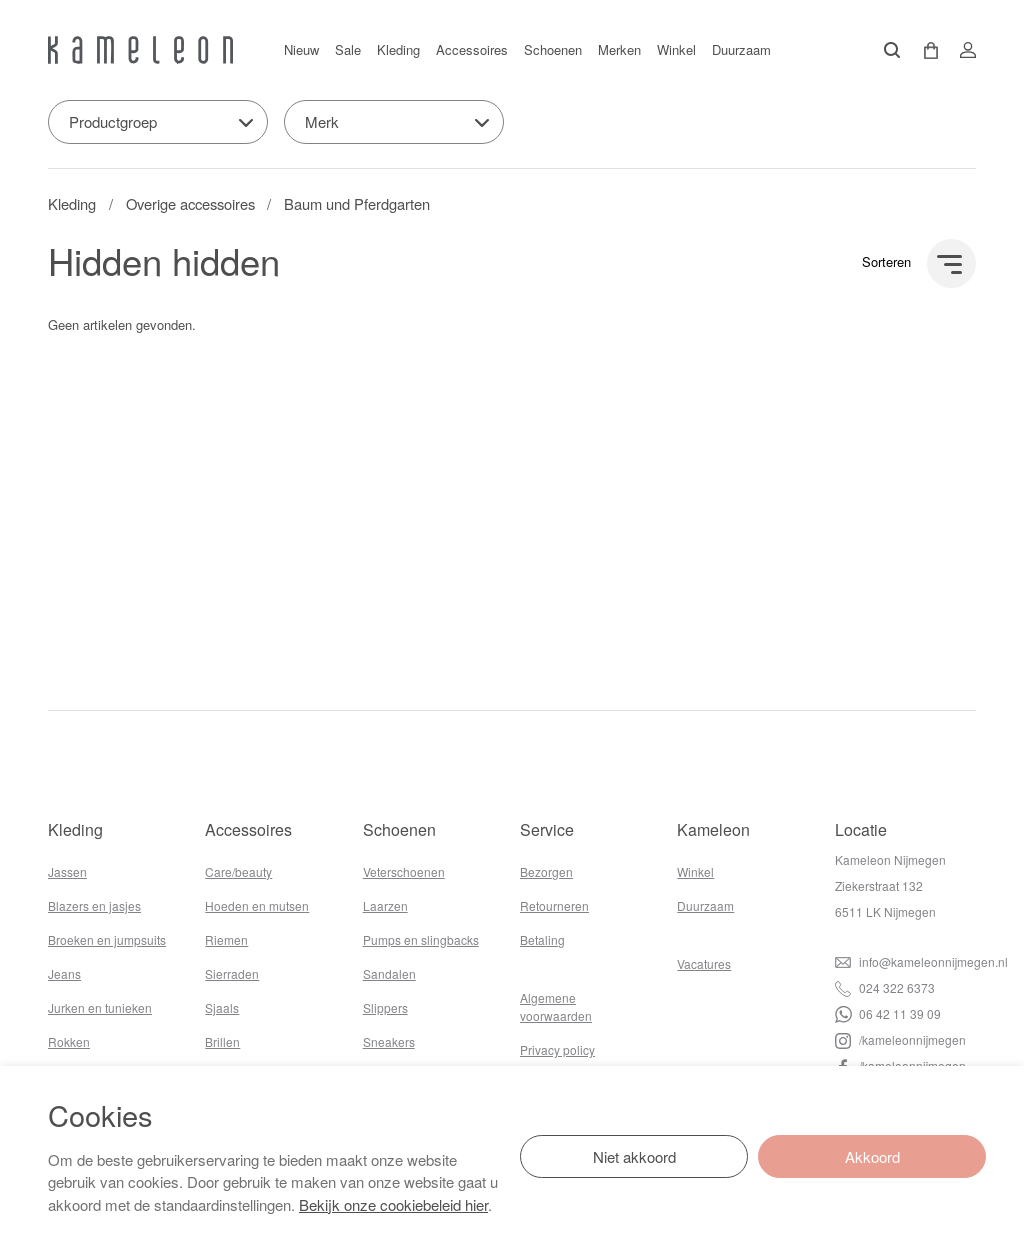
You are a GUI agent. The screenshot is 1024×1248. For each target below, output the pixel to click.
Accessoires (472, 49)
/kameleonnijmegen (900, 1039)
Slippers (385, 1007)
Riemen (226, 939)
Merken (619, 49)
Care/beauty (238, 871)
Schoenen (553, 49)
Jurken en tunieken (100, 1007)
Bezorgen (546, 871)
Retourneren (554, 905)
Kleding (398, 49)
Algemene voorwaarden (556, 1006)
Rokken (69, 1041)
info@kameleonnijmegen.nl (921, 961)
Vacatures (704, 963)
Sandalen (389, 973)
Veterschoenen (404, 871)
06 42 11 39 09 (888, 1013)
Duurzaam (741, 49)
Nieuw (301, 49)
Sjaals (222, 1007)
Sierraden (232, 973)
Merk (322, 121)
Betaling (542, 939)
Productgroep (113, 121)
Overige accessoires (190, 203)
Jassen (67, 871)
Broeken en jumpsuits (107, 939)
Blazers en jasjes (94, 905)
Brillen (222, 1041)
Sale (348, 49)
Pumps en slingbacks (421, 939)
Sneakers (389, 1041)
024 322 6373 (885, 987)
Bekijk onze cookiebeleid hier (393, 1204)
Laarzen (385, 905)
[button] (924, 50)
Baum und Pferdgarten (357, 203)
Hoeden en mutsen (257, 905)
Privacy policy (557, 1049)
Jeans (64, 973)
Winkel (676, 49)
